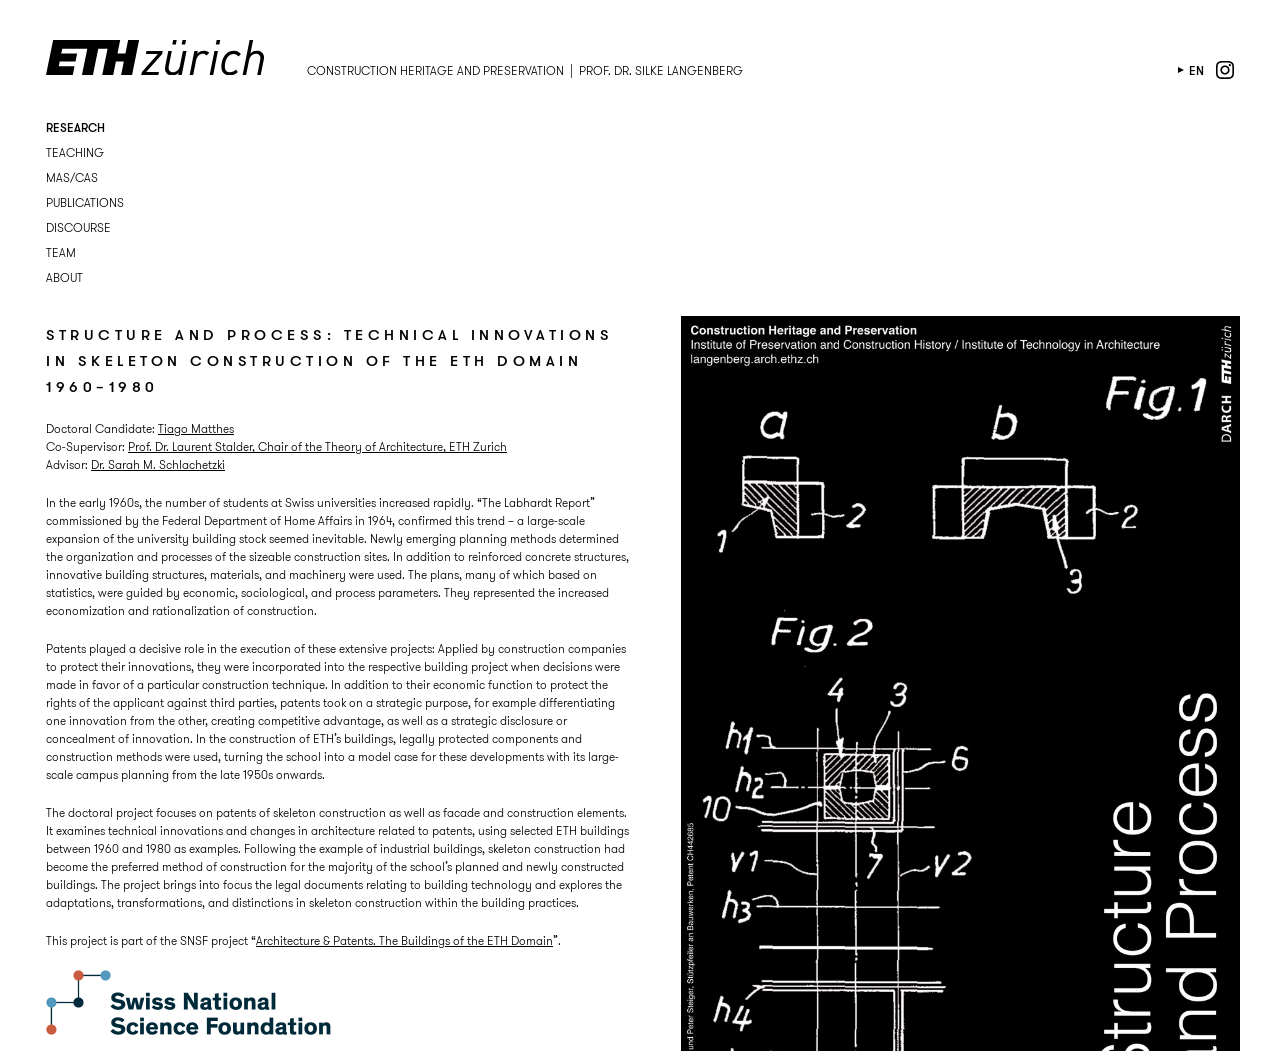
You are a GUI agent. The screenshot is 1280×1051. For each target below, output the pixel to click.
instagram (1225, 70)
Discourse (78, 227)
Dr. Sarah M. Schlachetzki (158, 464)
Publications (85, 202)
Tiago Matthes (196, 428)
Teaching (75, 152)
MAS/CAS (72, 177)
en (1196, 70)
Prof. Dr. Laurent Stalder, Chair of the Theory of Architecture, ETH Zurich (317, 446)
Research (75, 127)
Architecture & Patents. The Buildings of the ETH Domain (404, 940)
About (64, 277)
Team (61, 252)
